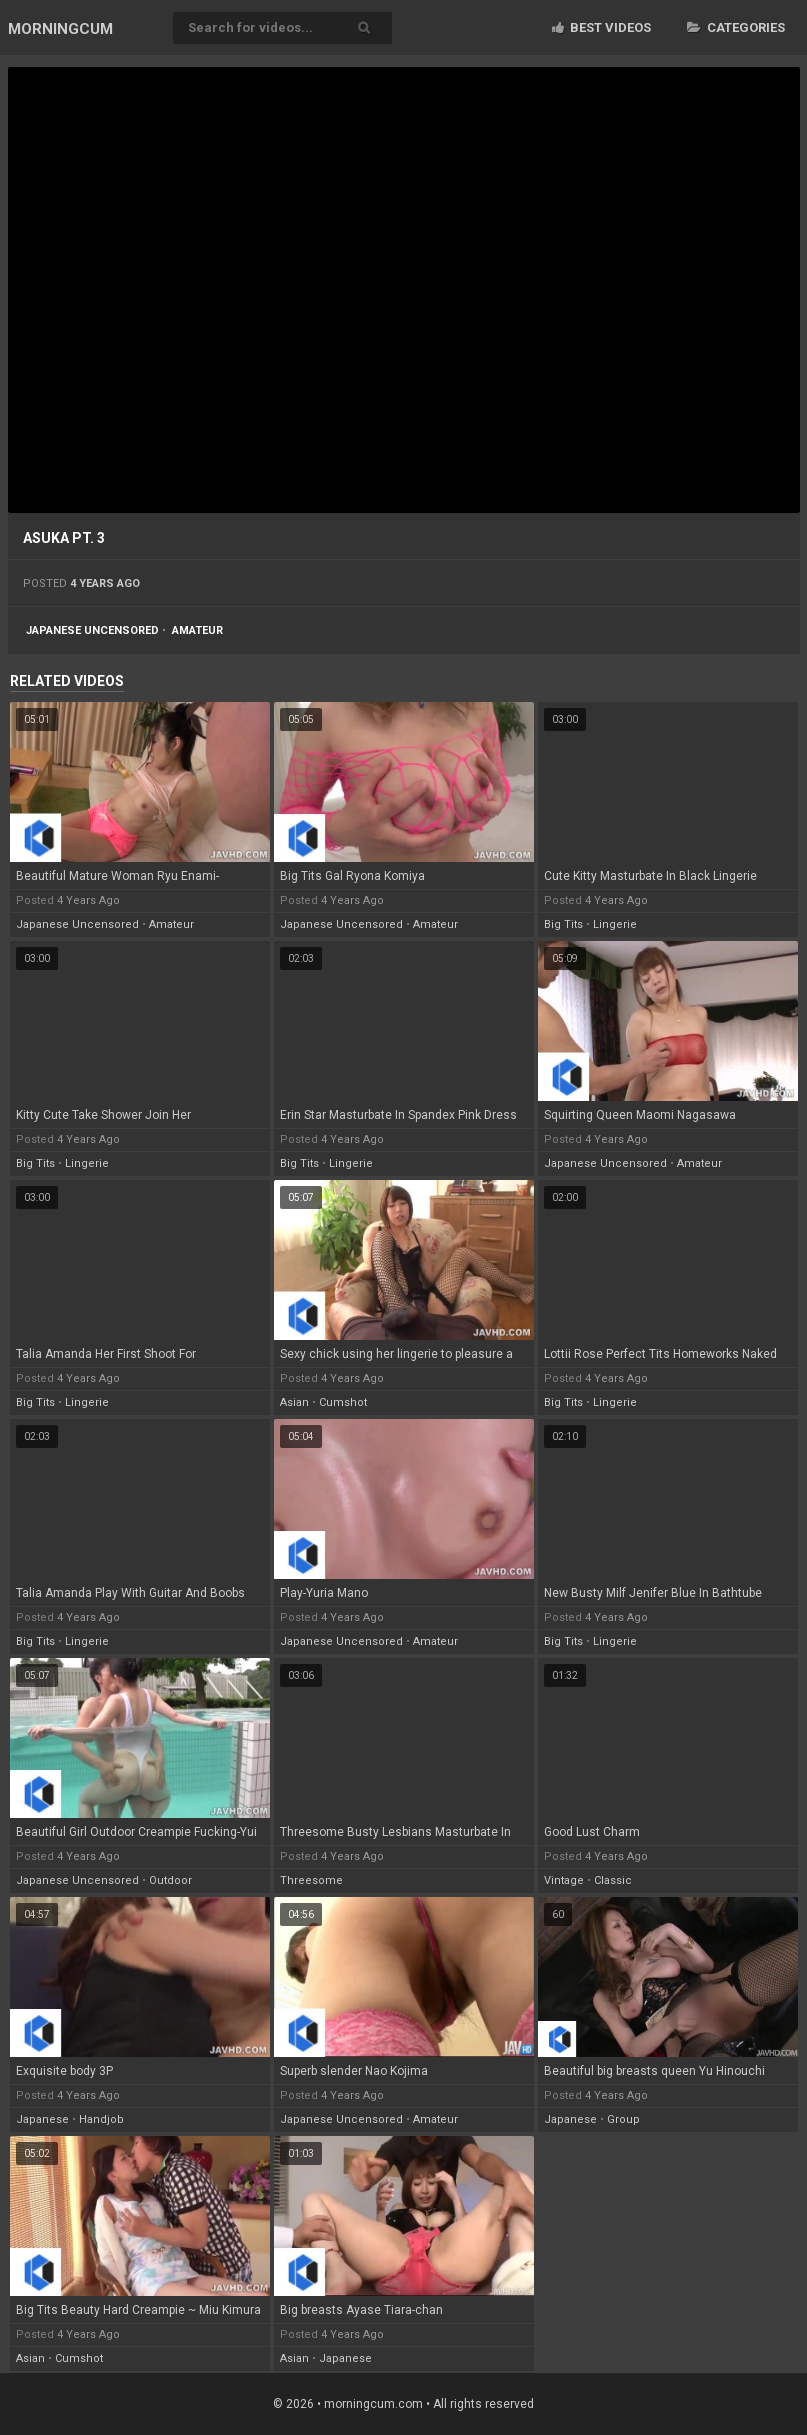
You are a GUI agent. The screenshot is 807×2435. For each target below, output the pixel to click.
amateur (197, 630)
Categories (736, 27)
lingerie (615, 924)
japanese (42, 2119)
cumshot (343, 1402)
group (623, 2119)
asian (294, 1402)
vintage (564, 1880)
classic (613, 1880)
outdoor (170, 1880)
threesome (311, 1880)
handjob (101, 2119)
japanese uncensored (92, 630)
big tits (563, 924)
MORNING (60, 29)
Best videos (601, 27)
